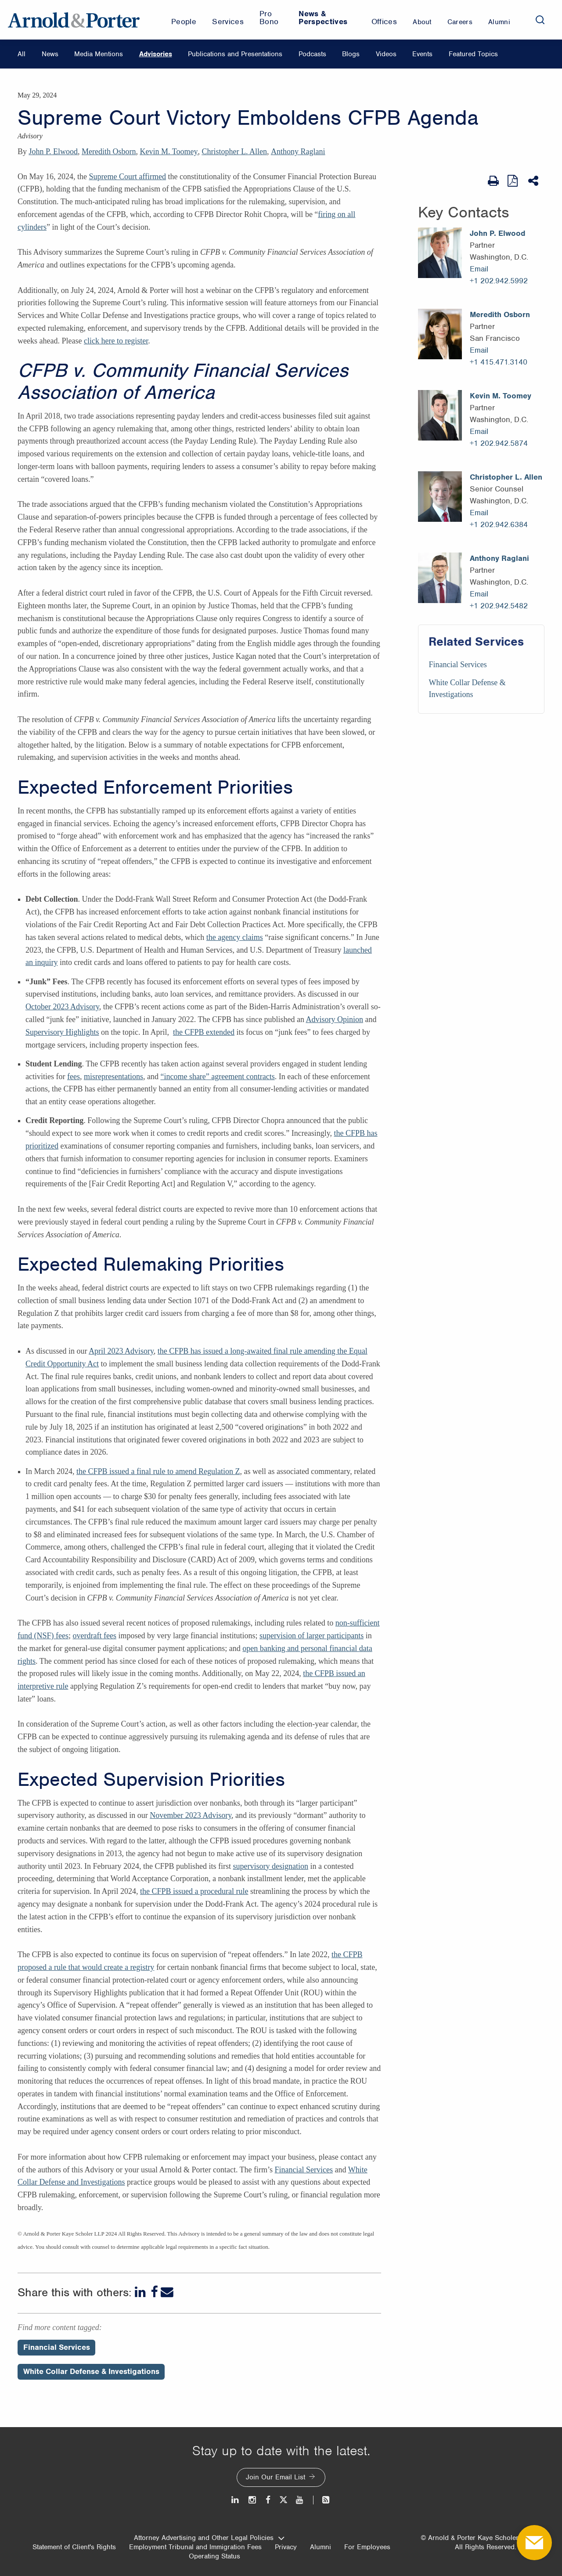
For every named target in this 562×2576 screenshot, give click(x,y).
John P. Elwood (53, 151)
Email (479, 269)
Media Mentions (98, 54)
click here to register (116, 340)
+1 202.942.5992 (499, 280)
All (21, 54)
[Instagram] (253, 2500)
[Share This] (534, 180)
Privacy (286, 2547)
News (50, 54)
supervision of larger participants (311, 1635)
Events (422, 54)
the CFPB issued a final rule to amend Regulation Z (158, 1471)
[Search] (540, 20)
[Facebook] (154, 2292)
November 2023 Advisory (190, 1815)
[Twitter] (283, 2500)
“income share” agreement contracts (217, 1076)
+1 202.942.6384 (499, 524)
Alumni (320, 2547)
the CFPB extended (203, 1032)
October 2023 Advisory (62, 1006)
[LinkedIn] (141, 2292)
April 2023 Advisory (121, 1351)
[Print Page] (493, 180)
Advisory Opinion (335, 1019)
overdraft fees (94, 1635)
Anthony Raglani (298, 151)
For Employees (367, 2547)
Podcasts (312, 54)
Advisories (155, 54)
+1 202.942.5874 (499, 443)
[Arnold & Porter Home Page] (74, 20)
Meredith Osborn (109, 151)
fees (73, 1076)
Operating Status (214, 2556)
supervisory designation (270, 1866)
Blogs (351, 54)
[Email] (167, 2292)
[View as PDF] (513, 180)
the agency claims (234, 937)
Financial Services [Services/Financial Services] (457, 664)
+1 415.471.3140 (498, 362)
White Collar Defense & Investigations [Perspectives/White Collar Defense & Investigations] (91, 2371)
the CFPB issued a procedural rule (194, 1891)
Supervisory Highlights (62, 1032)
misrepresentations (113, 1076)
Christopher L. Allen (234, 151)
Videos (386, 54)
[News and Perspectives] (322, 2500)
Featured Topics (473, 54)
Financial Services (304, 2169)
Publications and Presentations (235, 54)
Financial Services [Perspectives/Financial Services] (56, 2347)
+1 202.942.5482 (499, 606)
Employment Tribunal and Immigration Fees (195, 2547)
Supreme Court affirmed (127, 176)
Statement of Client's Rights (74, 2547)
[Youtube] (300, 2500)
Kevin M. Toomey (169, 151)
